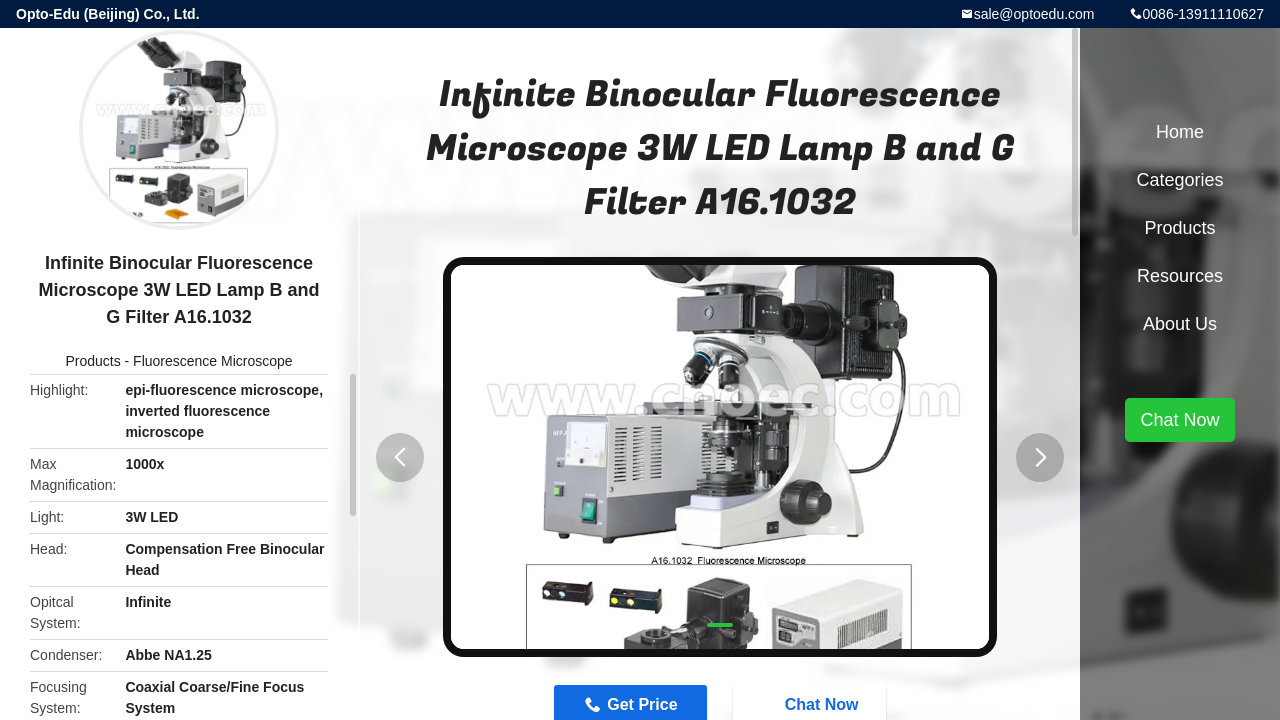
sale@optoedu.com (1034, 14)
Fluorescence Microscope (213, 361)
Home (1180, 132)
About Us (1180, 324)
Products (92, 361)
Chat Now (1179, 420)
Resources (1180, 276)
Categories (1179, 180)
